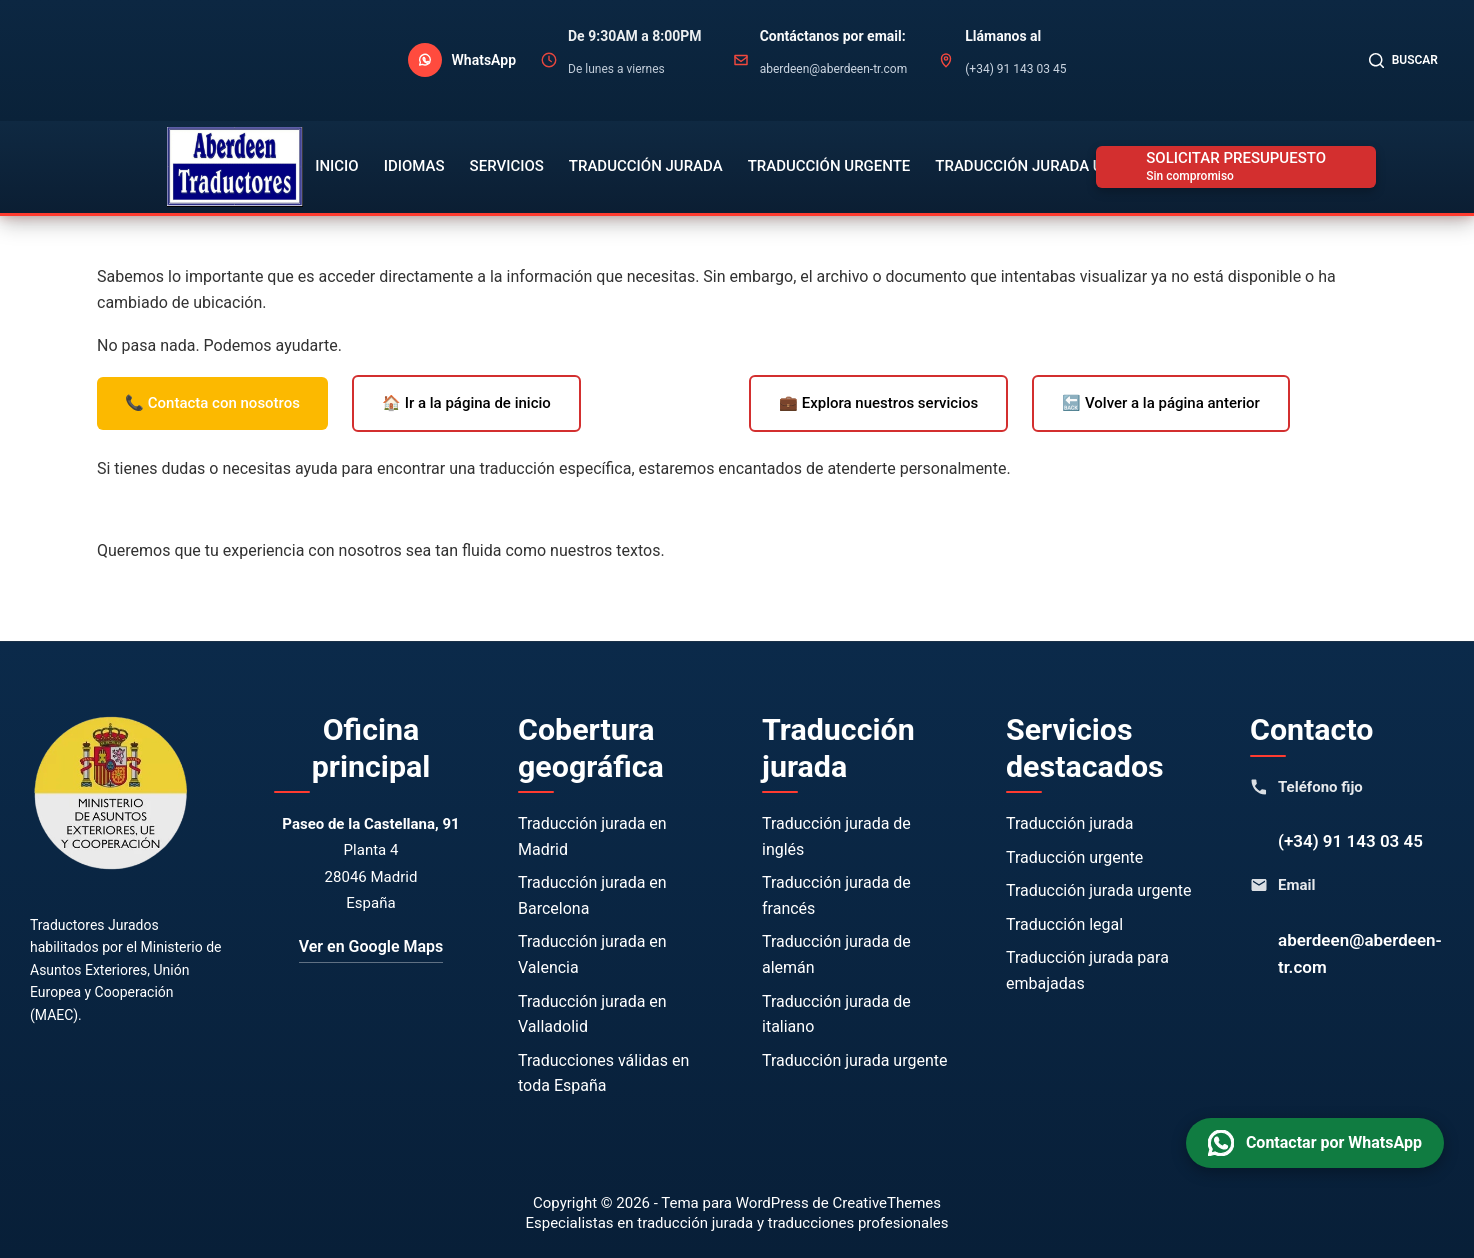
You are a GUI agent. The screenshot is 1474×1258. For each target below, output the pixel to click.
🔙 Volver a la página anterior (1161, 403)
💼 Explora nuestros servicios (878, 403)
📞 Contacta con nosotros (212, 403)
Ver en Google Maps (371, 946)
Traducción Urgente (829, 166)
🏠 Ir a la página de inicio (466, 403)
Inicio (337, 166)
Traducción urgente (1074, 857)
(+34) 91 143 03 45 (1350, 841)
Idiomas (414, 166)
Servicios (507, 166)
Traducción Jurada (646, 166)
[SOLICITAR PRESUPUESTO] (1236, 167)
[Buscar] (1403, 61)
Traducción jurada (1069, 823)
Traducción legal (1064, 924)
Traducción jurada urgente (854, 1060)
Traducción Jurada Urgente (1047, 166)
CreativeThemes (887, 1203)
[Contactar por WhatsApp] (462, 60)
